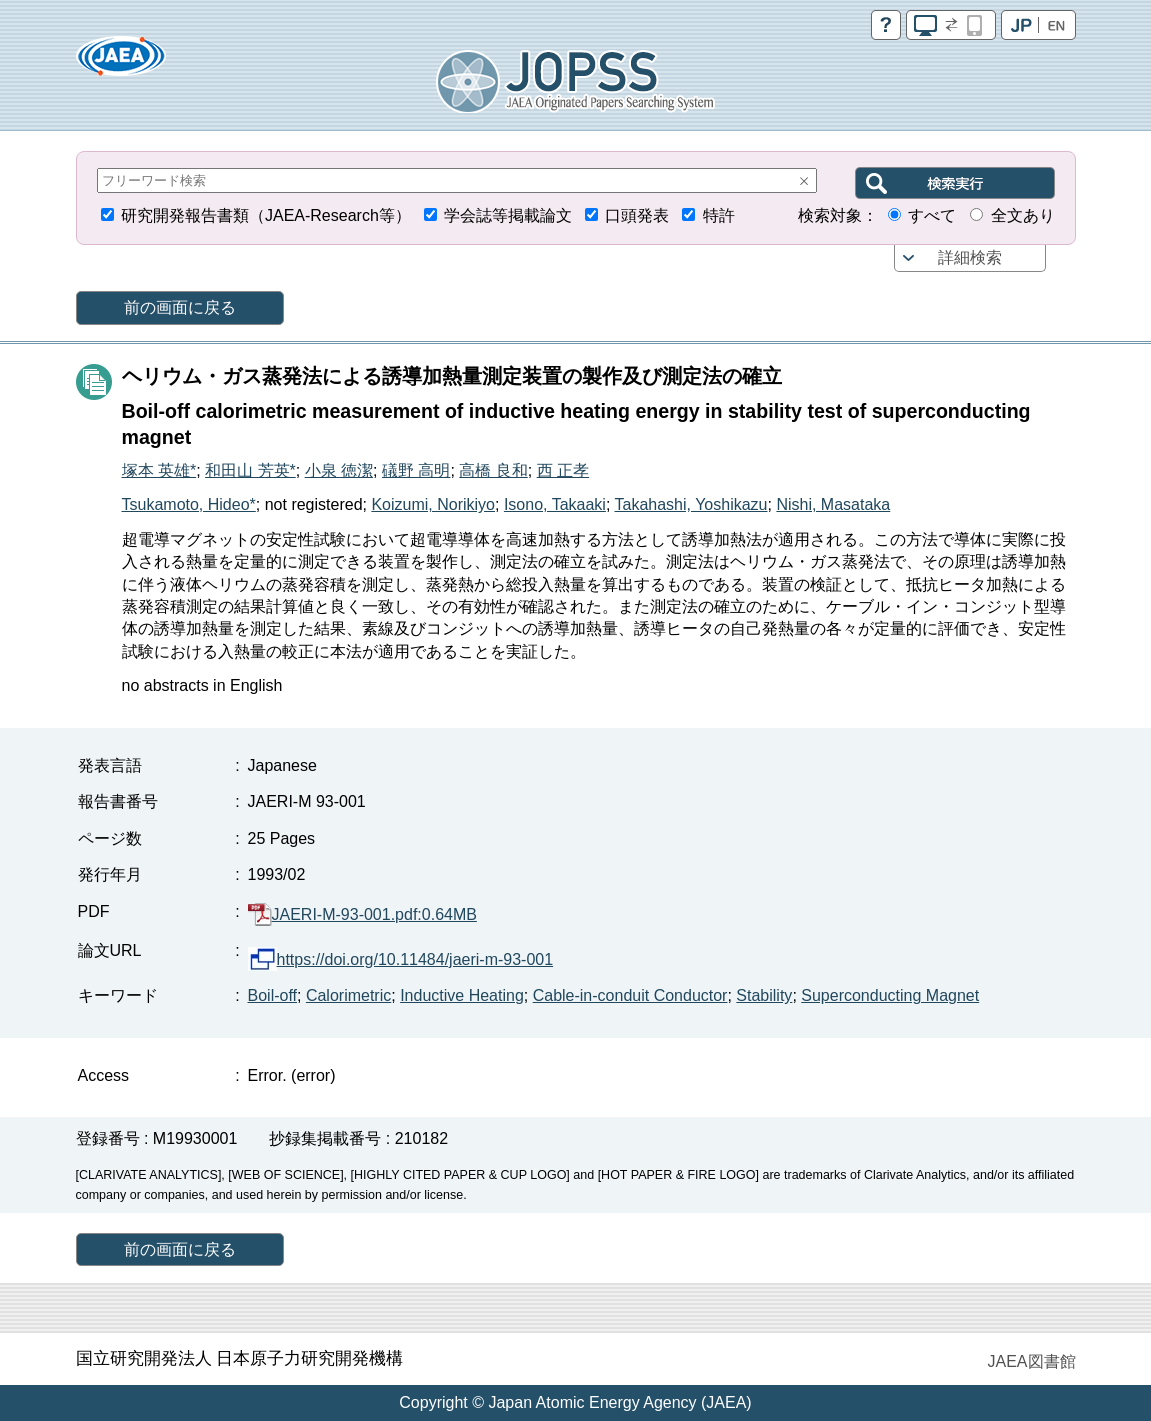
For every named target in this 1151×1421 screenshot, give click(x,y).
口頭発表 (637, 215)
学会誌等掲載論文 (508, 215)
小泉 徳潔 (339, 470)
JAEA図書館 (1031, 1361)
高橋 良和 (493, 470)
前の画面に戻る (180, 307)
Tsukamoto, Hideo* (189, 504)
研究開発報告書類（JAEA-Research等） (266, 215)
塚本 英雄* (159, 470)
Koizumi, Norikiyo (433, 504)
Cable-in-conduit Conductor (630, 995)
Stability (764, 995)
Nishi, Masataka (833, 504)
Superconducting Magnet (890, 995)
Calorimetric (348, 995)
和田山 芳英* (250, 470)
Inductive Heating (462, 995)
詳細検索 (970, 257)
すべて (932, 215)
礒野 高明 (416, 470)
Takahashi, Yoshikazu (691, 504)
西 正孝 (563, 470)
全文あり (1023, 215)
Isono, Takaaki (555, 504)
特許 (719, 215)
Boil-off (273, 995)
